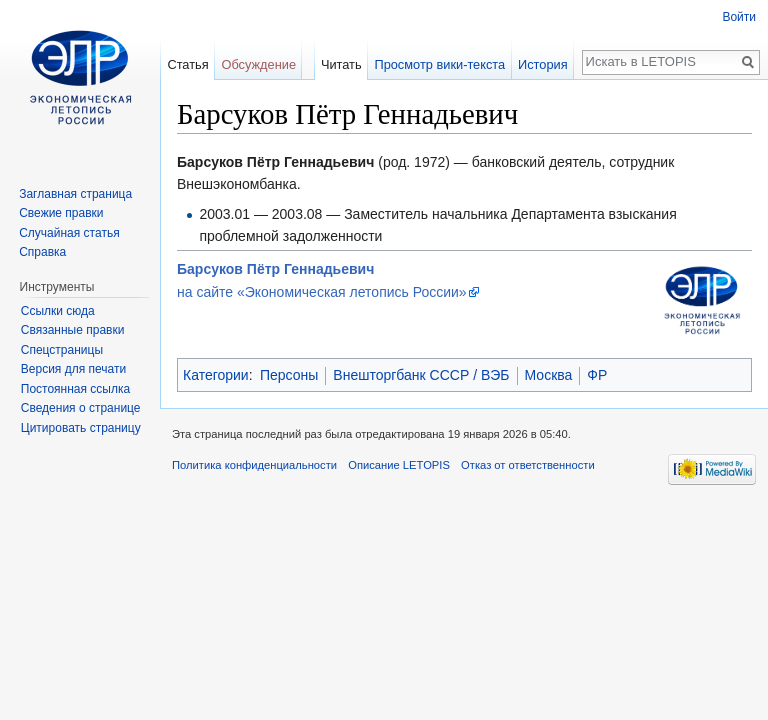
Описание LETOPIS (399, 465)
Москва (549, 375)
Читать (341, 64)
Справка (42, 252)
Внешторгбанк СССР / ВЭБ (421, 375)
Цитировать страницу (81, 428)
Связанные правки (73, 330)
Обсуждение (258, 64)
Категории (216, 375)
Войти (739, 17)
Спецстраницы (62, 350)
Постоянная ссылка (75, 389)
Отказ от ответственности (528, 465)
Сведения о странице (81, 408)
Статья (187, 64)
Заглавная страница (75, 194)
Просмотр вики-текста (439, 64)
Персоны (289, 375)
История (543, 64)
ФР (597, 375)
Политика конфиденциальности (254, 465)
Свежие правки (61, 213)
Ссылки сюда (58, 311)
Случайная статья (69, 233)
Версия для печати (73, 369)
